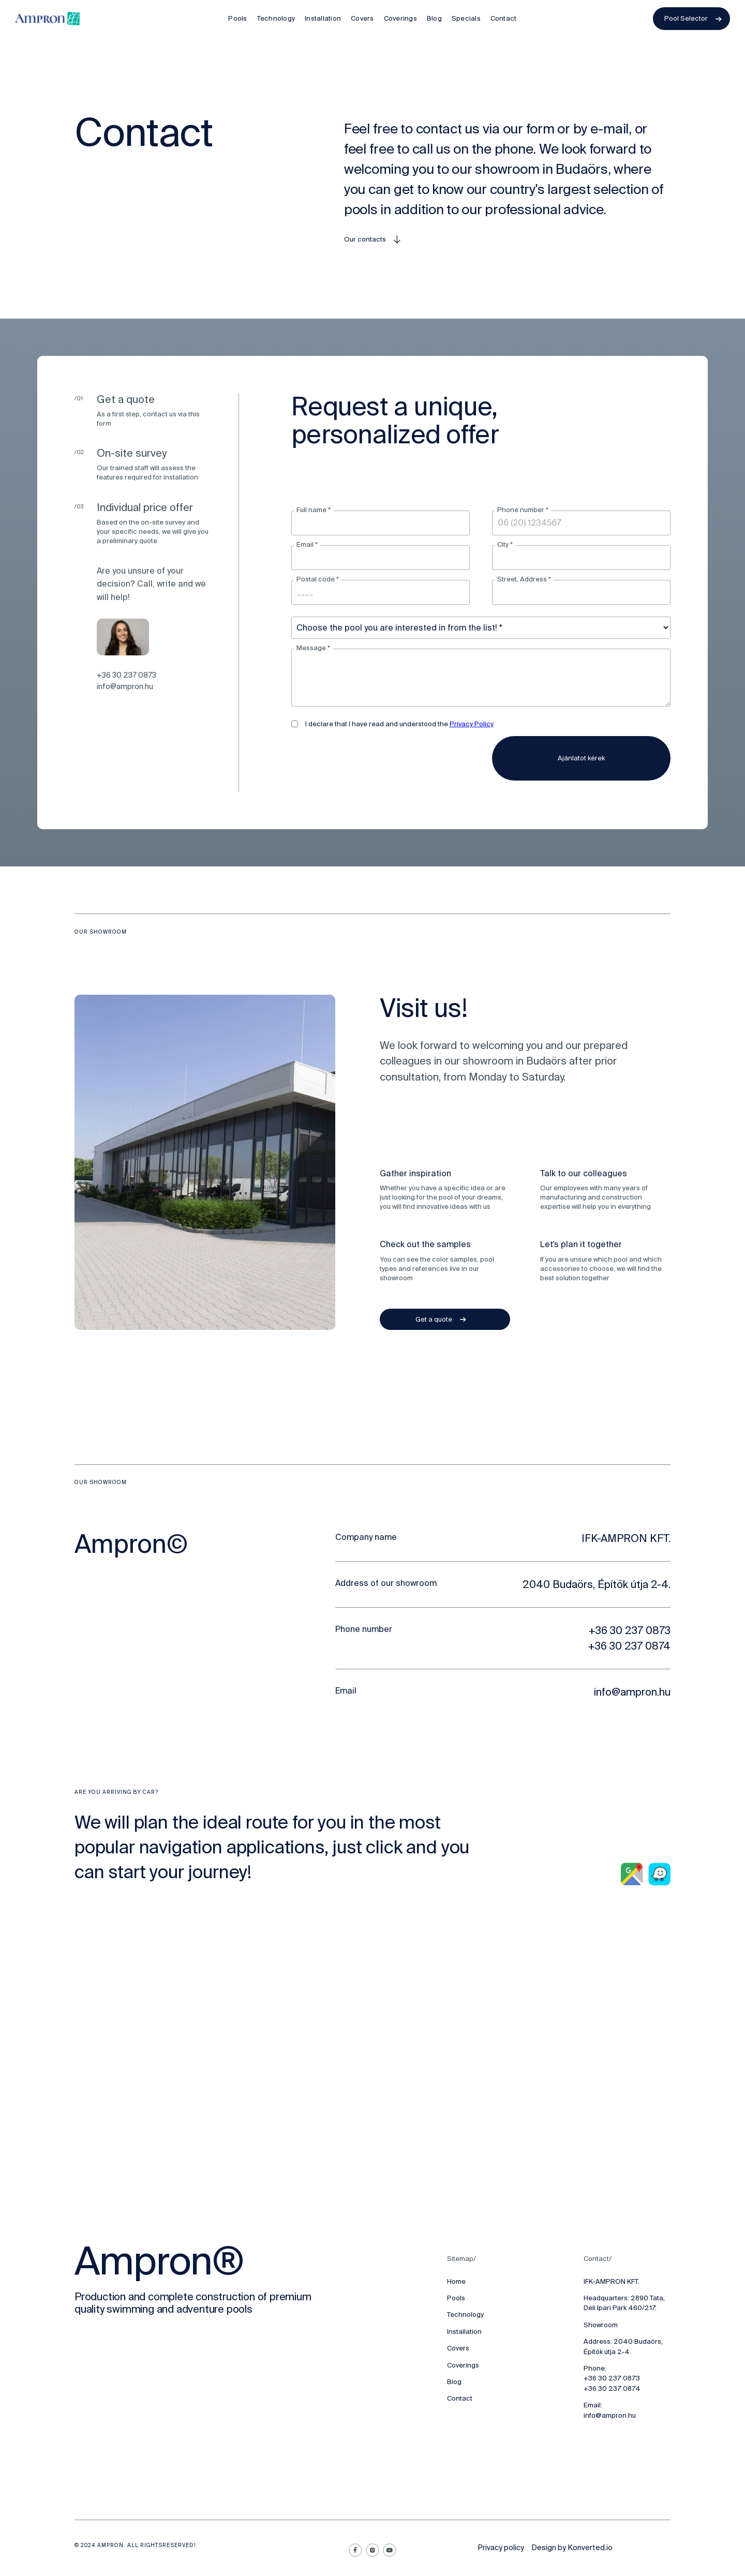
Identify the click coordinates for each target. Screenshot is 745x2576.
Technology (465, 2314)
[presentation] (370, 756)
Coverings (463, 2365)
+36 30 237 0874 (612, 2388)
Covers (458, 2348)
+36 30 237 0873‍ (612, 2378)
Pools (456, 2298)
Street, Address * (524, 579)
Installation (464, 2331)
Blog (454, 2381)
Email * (307, 544)
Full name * (313, 509)
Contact (459, 2398)
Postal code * (317, 579)
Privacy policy (501, 2547)
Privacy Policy (472, 724)
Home (456, 2281)
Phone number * (522, 509)
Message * (313, 647)
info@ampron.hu (125, 686)
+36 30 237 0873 (126, 675)
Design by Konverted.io (572, 2547)
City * (505, 544)
